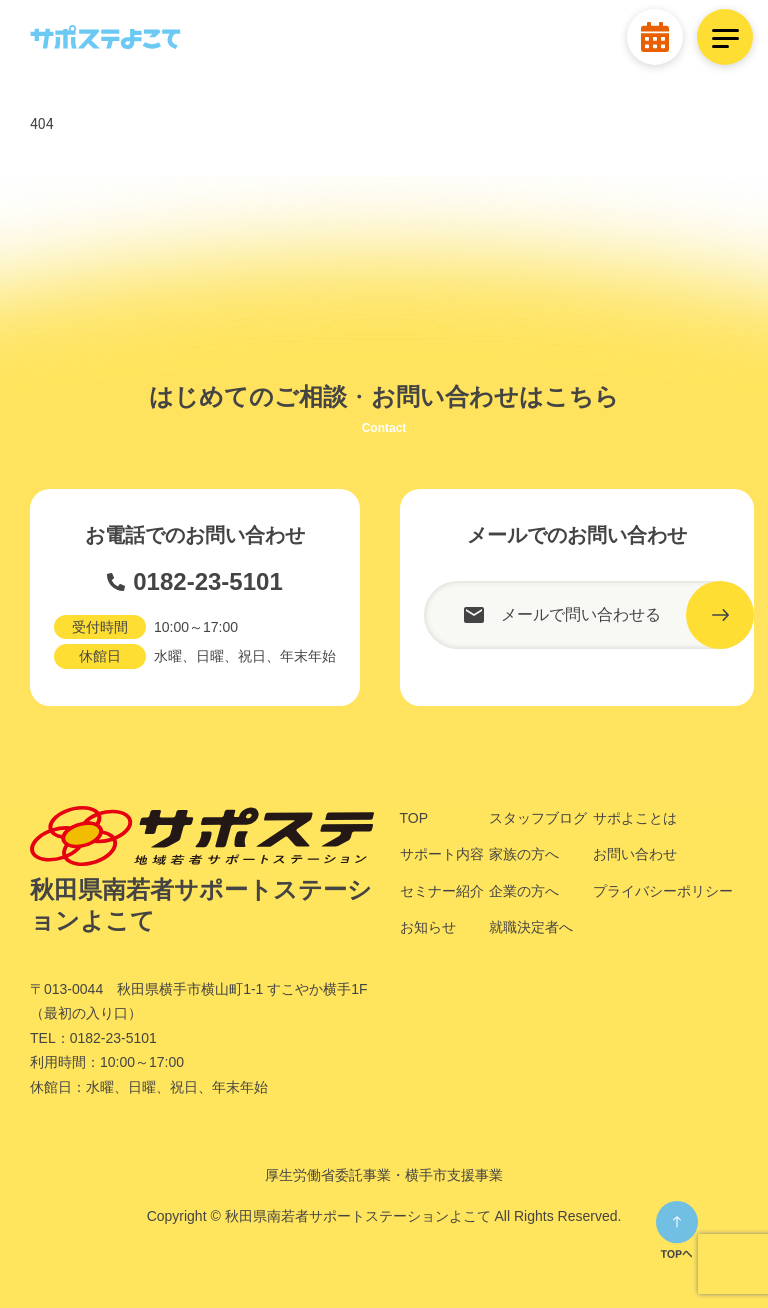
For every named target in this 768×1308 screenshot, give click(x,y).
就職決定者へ (531, 927)
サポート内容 (442, 854)
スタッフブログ (538, 818)
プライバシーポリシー (663, 891)
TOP (414, 818)
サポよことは (635, 818)
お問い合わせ (635, 854)
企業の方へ (524, 891)
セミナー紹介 (442, 891)
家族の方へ (524, 854)
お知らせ (428, 927)
